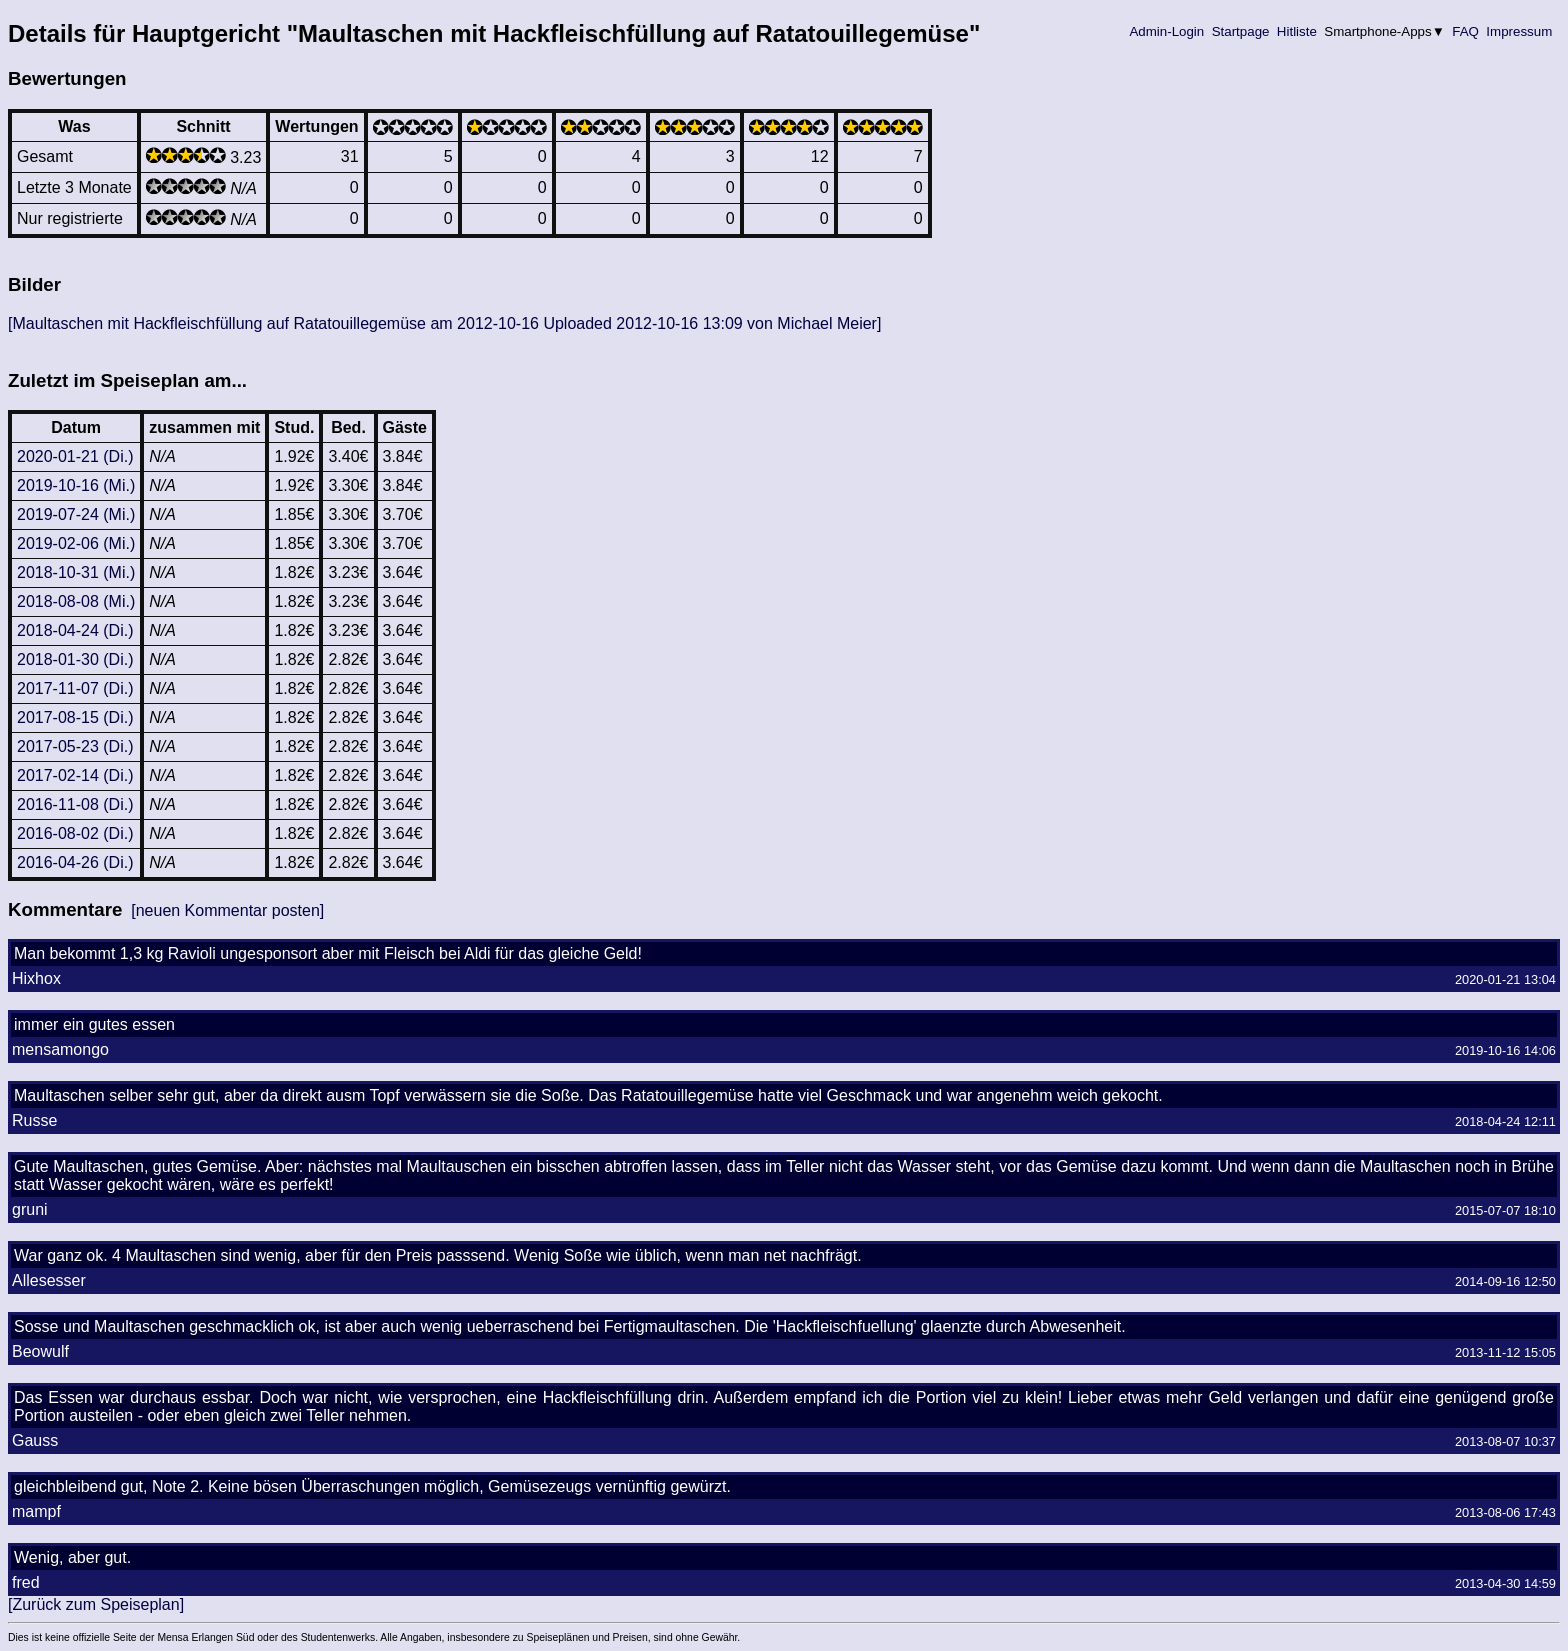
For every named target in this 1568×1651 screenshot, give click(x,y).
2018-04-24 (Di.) (75, 630)
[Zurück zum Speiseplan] (96, 1604)
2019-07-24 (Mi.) (76, 514)
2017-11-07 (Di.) (75, 688)
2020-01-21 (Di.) (75, 456)
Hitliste (1296, 31)
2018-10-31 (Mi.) (76, 572)
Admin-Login (1167, 31)
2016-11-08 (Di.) (75, 804)
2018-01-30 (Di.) (75, 659)
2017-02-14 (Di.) (75, 775)
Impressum (1519, 31)
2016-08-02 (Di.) (75, 833)
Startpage (1240, 31)
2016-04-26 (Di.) (75, 862)
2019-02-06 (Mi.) (76, 543)
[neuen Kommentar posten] (227, 910)
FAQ (1466, 31)
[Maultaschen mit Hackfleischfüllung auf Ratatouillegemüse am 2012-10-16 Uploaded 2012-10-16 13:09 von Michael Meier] (444, 323)
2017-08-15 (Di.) (75, 717)
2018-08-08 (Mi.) (76, 601)
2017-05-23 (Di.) (75, 746)
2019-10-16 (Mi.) (76, 485)
